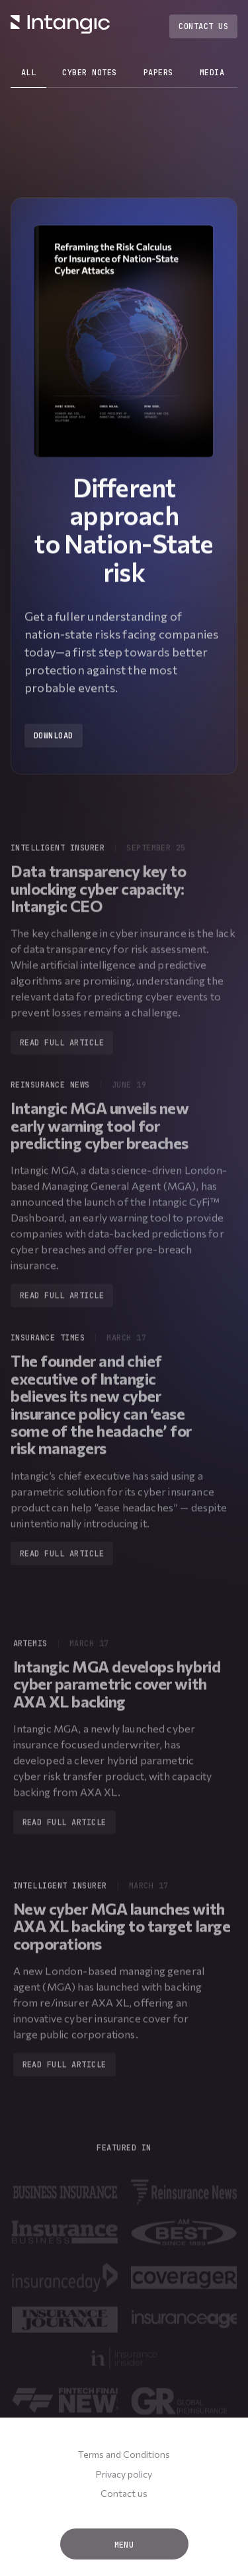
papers (158, 72)
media (212, 72)
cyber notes (89, 72)
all (28, 72)
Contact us (124, 2493)
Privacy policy (124, 2474)
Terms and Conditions (124, 2454)
